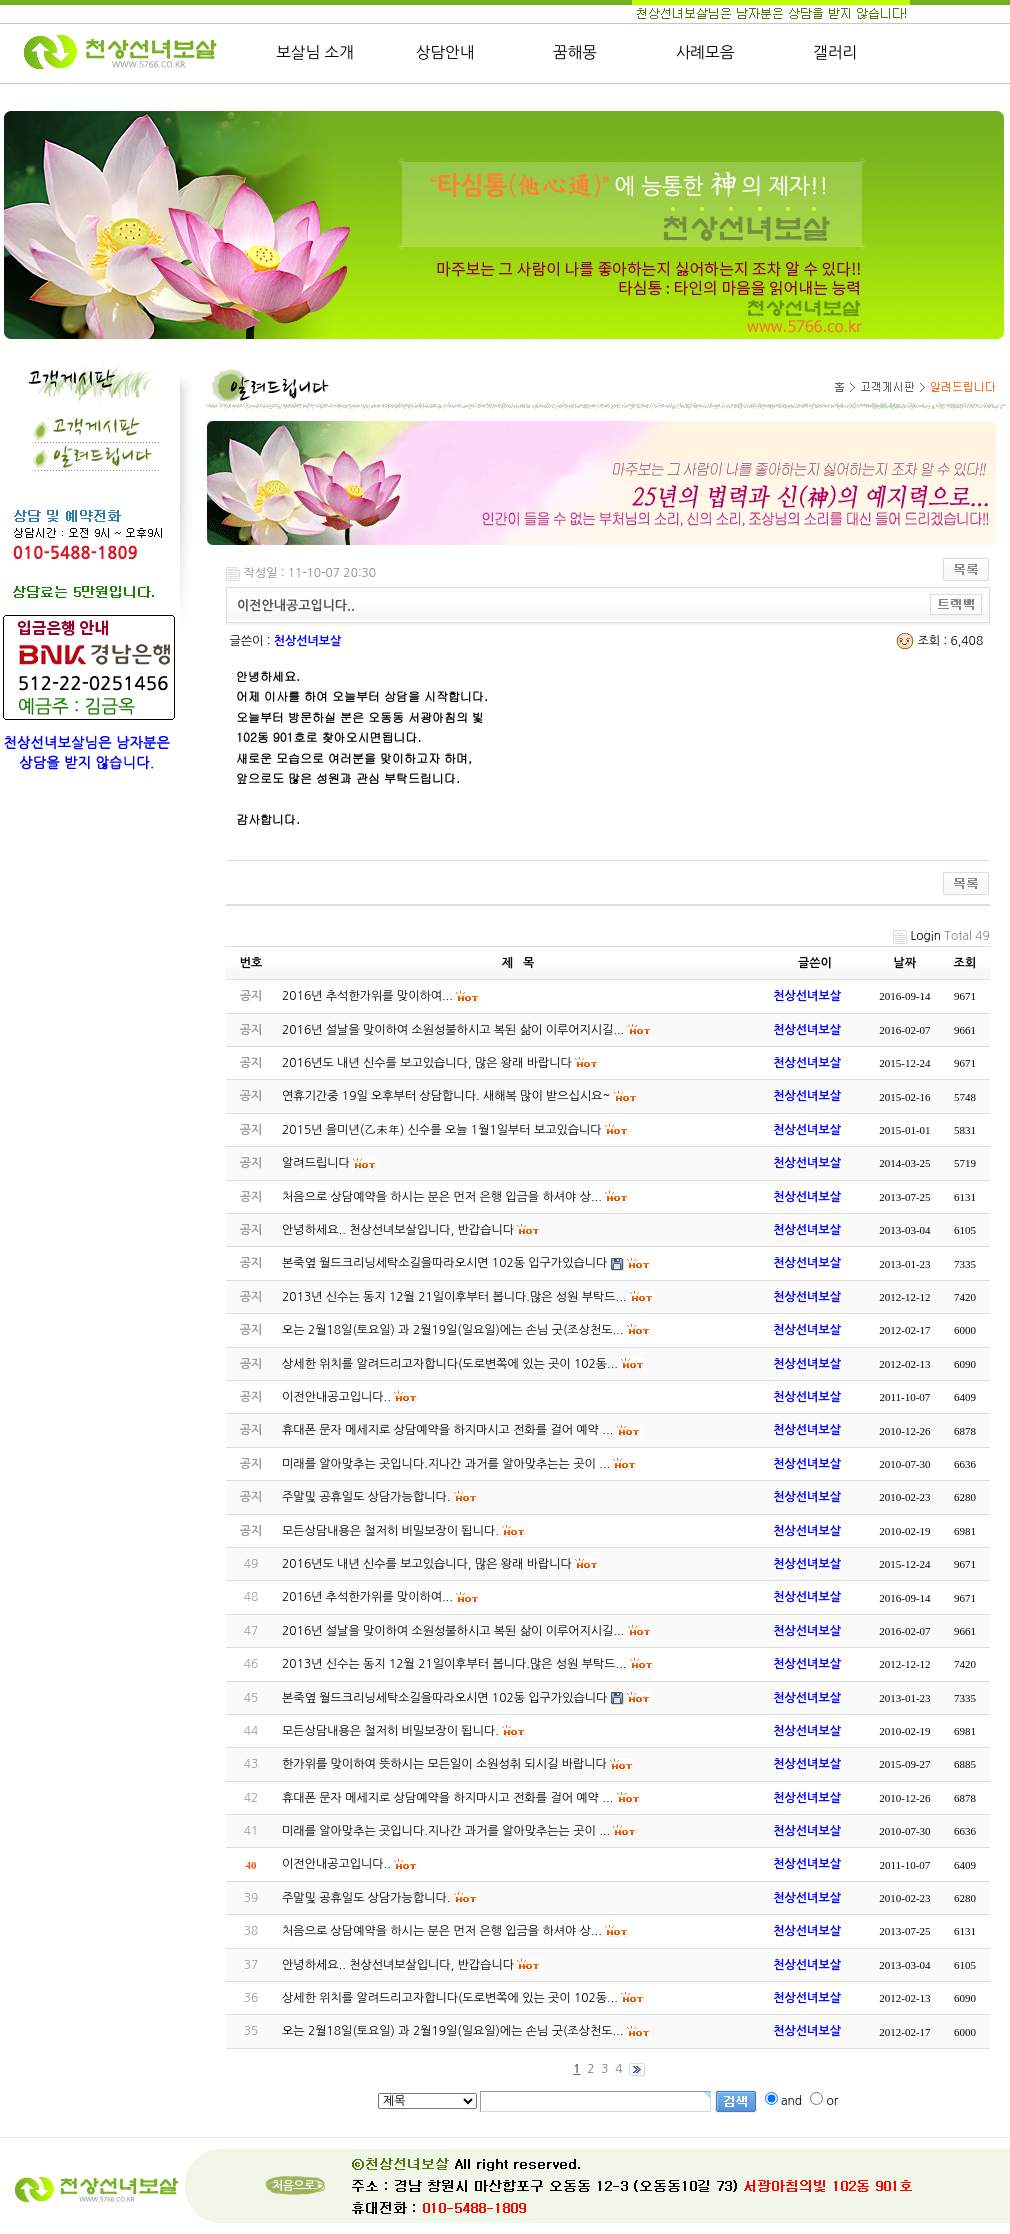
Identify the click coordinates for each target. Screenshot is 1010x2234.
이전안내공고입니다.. (336, 1864)
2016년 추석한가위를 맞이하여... (367, 1597)
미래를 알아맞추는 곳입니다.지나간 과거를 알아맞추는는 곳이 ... (446, 1831)
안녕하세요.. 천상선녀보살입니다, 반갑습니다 (398, 1965)
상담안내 (445, 52)
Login (925, 936)
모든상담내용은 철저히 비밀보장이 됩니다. (390, 1731)
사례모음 (705, 52)
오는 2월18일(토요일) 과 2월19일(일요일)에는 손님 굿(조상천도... (452, 2031)
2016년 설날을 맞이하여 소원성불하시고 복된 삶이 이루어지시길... (453, 1631)
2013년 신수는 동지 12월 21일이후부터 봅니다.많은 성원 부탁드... (454, 1664)
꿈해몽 (575, 52)
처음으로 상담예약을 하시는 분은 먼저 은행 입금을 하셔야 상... (442, 1931)
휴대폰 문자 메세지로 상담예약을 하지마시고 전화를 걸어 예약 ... (447, 1798)
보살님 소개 (315, 52)
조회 (965, 963)
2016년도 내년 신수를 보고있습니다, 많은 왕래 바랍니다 (427, 1564)
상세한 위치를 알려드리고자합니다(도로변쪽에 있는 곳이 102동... (450, 1998)
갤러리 (835, 52)
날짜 (905, 963)
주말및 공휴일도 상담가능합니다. (366, 1898)
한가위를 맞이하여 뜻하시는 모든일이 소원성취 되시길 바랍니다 (444, 1764)
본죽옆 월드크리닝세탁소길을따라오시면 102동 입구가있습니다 (444, 1698)
